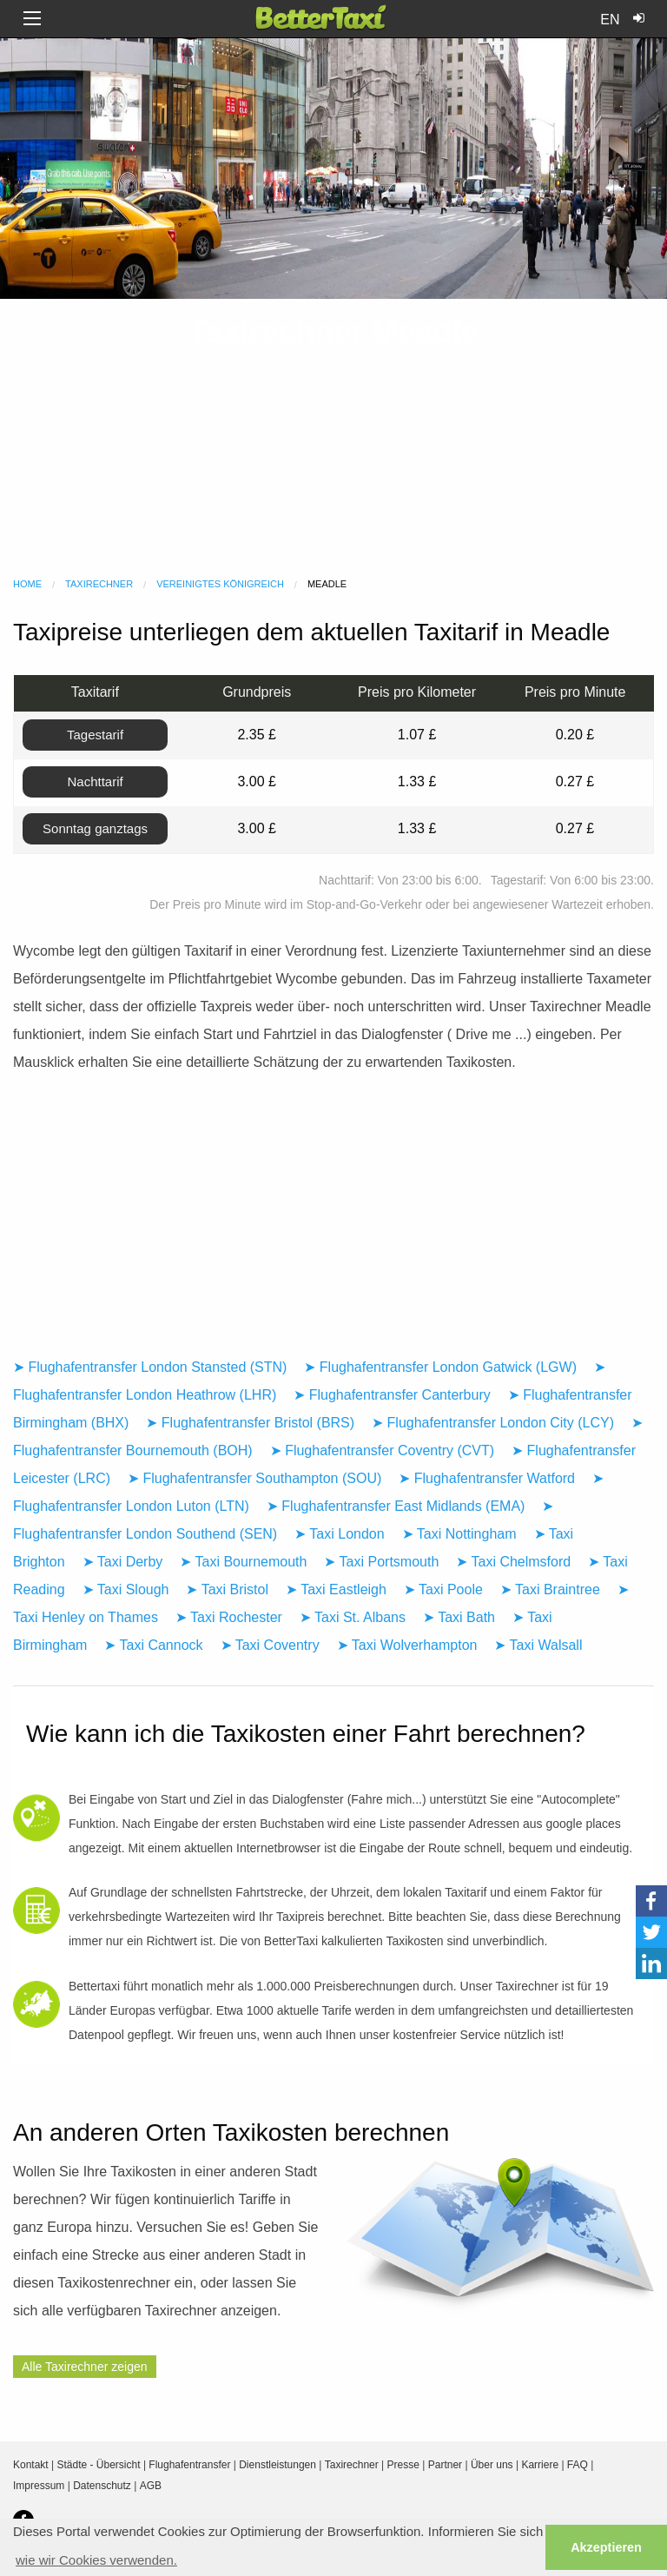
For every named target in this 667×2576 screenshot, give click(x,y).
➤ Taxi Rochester (228, 1617)
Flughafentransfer (189, 2465)
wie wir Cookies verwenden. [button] (96, 2560)
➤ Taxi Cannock (153, 1645)
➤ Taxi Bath (459, 1617)
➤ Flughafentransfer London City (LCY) (493, 1422)
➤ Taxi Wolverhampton (407, 1645)
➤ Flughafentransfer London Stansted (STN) (150, 1367)
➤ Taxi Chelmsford (513, 1561)
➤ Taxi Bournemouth (243, 1561)
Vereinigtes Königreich (220, 584)
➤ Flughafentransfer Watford (487, 1478)
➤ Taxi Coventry (270, 1645)
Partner (445, 2465)
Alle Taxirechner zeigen (85, 2367)
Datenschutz (102, 2486)
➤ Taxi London (339, 1533)
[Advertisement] (333, 438)
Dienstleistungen (277, 2465)
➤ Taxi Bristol (227, 1589)
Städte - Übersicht (99, 2465)
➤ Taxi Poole (443, 1589)
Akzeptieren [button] (606, 2547)
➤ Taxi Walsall (538, 1645)
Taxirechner (99, 584)
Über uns (492, 2465)
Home (27, 584)
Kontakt (31, 2465)
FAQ (577, 2465)
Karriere (539, 2465)
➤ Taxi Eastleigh (336, 1589)
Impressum (38, 2486)
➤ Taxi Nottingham (459, 1533)
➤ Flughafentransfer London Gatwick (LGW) (440, 1367)
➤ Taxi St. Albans (353, 1617)
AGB (151, 2486)
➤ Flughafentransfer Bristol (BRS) (250, 1422)
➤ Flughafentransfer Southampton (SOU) (254, 1478)
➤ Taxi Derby (123, 1561)
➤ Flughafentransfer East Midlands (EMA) (396, 1506)
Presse (403, 2465)
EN (609, 19)
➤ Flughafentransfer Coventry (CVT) (382, 1450)
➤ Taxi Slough (126, 1589)
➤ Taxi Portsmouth (381, 1561)
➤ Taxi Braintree (550, 1589)
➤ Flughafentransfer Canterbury (392, 1394)
